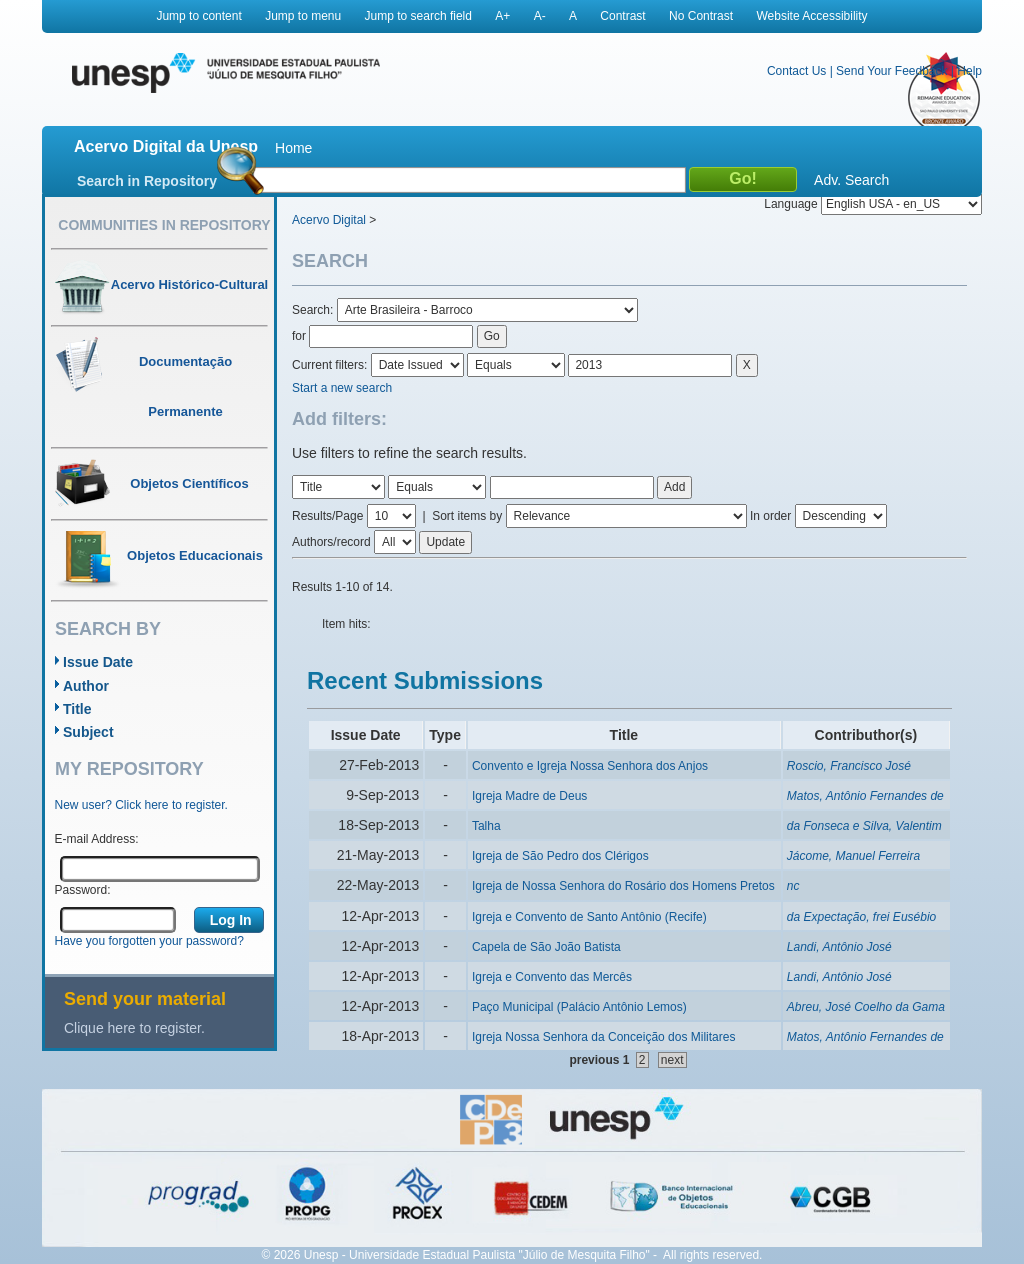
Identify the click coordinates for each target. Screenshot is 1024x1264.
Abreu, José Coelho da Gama (866, 1007)
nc (793, 886)
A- (540, 16)
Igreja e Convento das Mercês (552, 977)
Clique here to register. (134, 1028)
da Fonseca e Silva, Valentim (864, 826)
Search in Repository (147, 181)
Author (86, 686)
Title (77, 709)
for (299, 336)
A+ (502, 16)
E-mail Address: (97, 839)
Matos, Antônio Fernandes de (865, 796)
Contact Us (796, 71)
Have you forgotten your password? (149, 941)
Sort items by (467, 516)
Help (969, 71)
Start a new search (342, 388)
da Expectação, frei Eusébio (861, 917)
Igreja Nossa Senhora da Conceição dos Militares (603, 1037)
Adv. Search (851, 180)
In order (770, 516)
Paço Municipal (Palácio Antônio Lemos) (579, 1007)
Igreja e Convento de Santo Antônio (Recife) (589, 917)
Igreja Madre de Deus (529, 796)
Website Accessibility (811, 16)
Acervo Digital (329, 220)
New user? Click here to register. (141, 805)
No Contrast (701, 16)
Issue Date (98, 662)
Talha (486, 826)
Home (293, 148)
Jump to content (198, 16)
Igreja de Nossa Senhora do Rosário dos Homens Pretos (623, 886)
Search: (314, 310)
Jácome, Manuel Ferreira (853, 856)
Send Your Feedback (891, 71)
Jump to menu (303, 16)
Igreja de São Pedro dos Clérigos (560, 856)
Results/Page (327, 516)
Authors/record (331, 542)
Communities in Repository (164, 225)
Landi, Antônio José (839, 947)
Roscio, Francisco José (849, 766)
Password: (83, 890)
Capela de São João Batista (546, 947)
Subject (88, 732)
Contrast (622, 16)
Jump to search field (418, 16)
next (672, 1060)
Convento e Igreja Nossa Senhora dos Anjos (590, 766)
